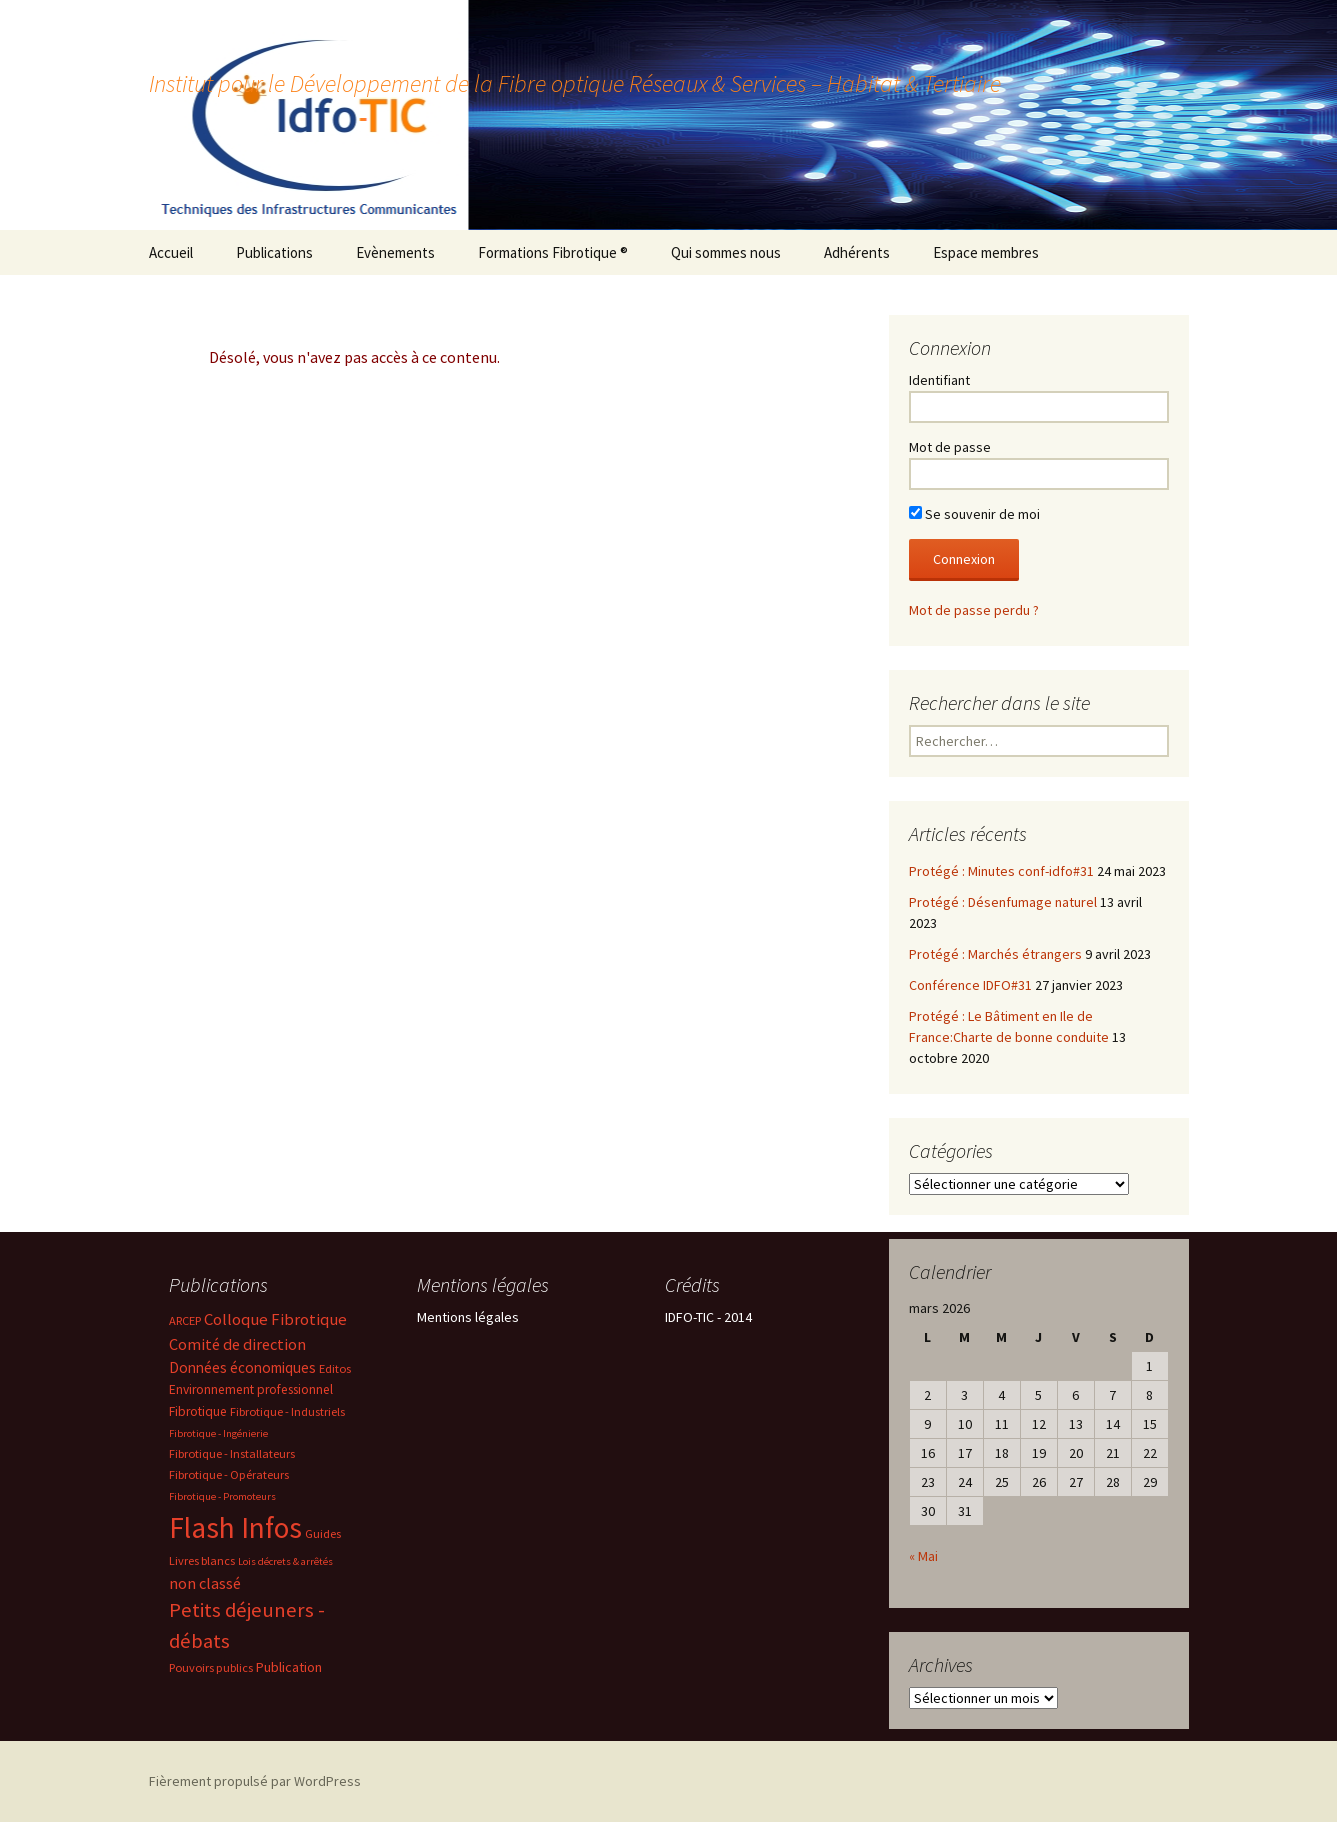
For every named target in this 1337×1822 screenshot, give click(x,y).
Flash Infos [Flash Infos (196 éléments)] (235, 1527)
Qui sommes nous (726, 252)
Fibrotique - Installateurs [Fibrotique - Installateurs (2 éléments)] (232, 1453)
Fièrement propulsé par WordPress (255, 1781)
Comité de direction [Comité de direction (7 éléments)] (237, 1344)
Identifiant (939, 380)
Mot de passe (950, 447)
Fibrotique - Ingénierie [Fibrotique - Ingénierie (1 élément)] (218, 1433)
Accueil (171, 252)
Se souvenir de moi (974, 514)
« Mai (923, 1556)
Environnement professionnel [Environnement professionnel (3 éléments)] (251, 1389)
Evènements (395, 252)
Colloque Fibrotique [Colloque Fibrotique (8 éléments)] (275, 1319)
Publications (274, 252)
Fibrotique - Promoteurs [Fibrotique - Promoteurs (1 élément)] (222, 1496)
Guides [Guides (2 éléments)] (323, 1533)
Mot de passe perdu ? (974, 610)
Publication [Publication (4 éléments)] (289, 1667)
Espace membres (986, 252)
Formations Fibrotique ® (553, 252)
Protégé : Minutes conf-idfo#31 (1001, 871)
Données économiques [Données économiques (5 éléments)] (242, 1367)
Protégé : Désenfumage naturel (1003, 902)
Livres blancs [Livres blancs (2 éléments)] (202, 1560)
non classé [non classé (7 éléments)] (205, 1583)
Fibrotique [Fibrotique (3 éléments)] (198, 1411)
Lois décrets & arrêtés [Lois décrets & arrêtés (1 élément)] (285, 1561)
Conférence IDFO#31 (970, 985)
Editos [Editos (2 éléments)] (335, 1368)
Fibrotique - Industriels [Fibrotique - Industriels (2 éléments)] (287, 1411)
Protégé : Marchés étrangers (995, 954)
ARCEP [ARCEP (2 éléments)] (185, 1320)
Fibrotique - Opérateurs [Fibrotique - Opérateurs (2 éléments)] (229, 1474)
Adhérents (857, 252)
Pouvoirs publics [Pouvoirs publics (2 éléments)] (211, 1667)
